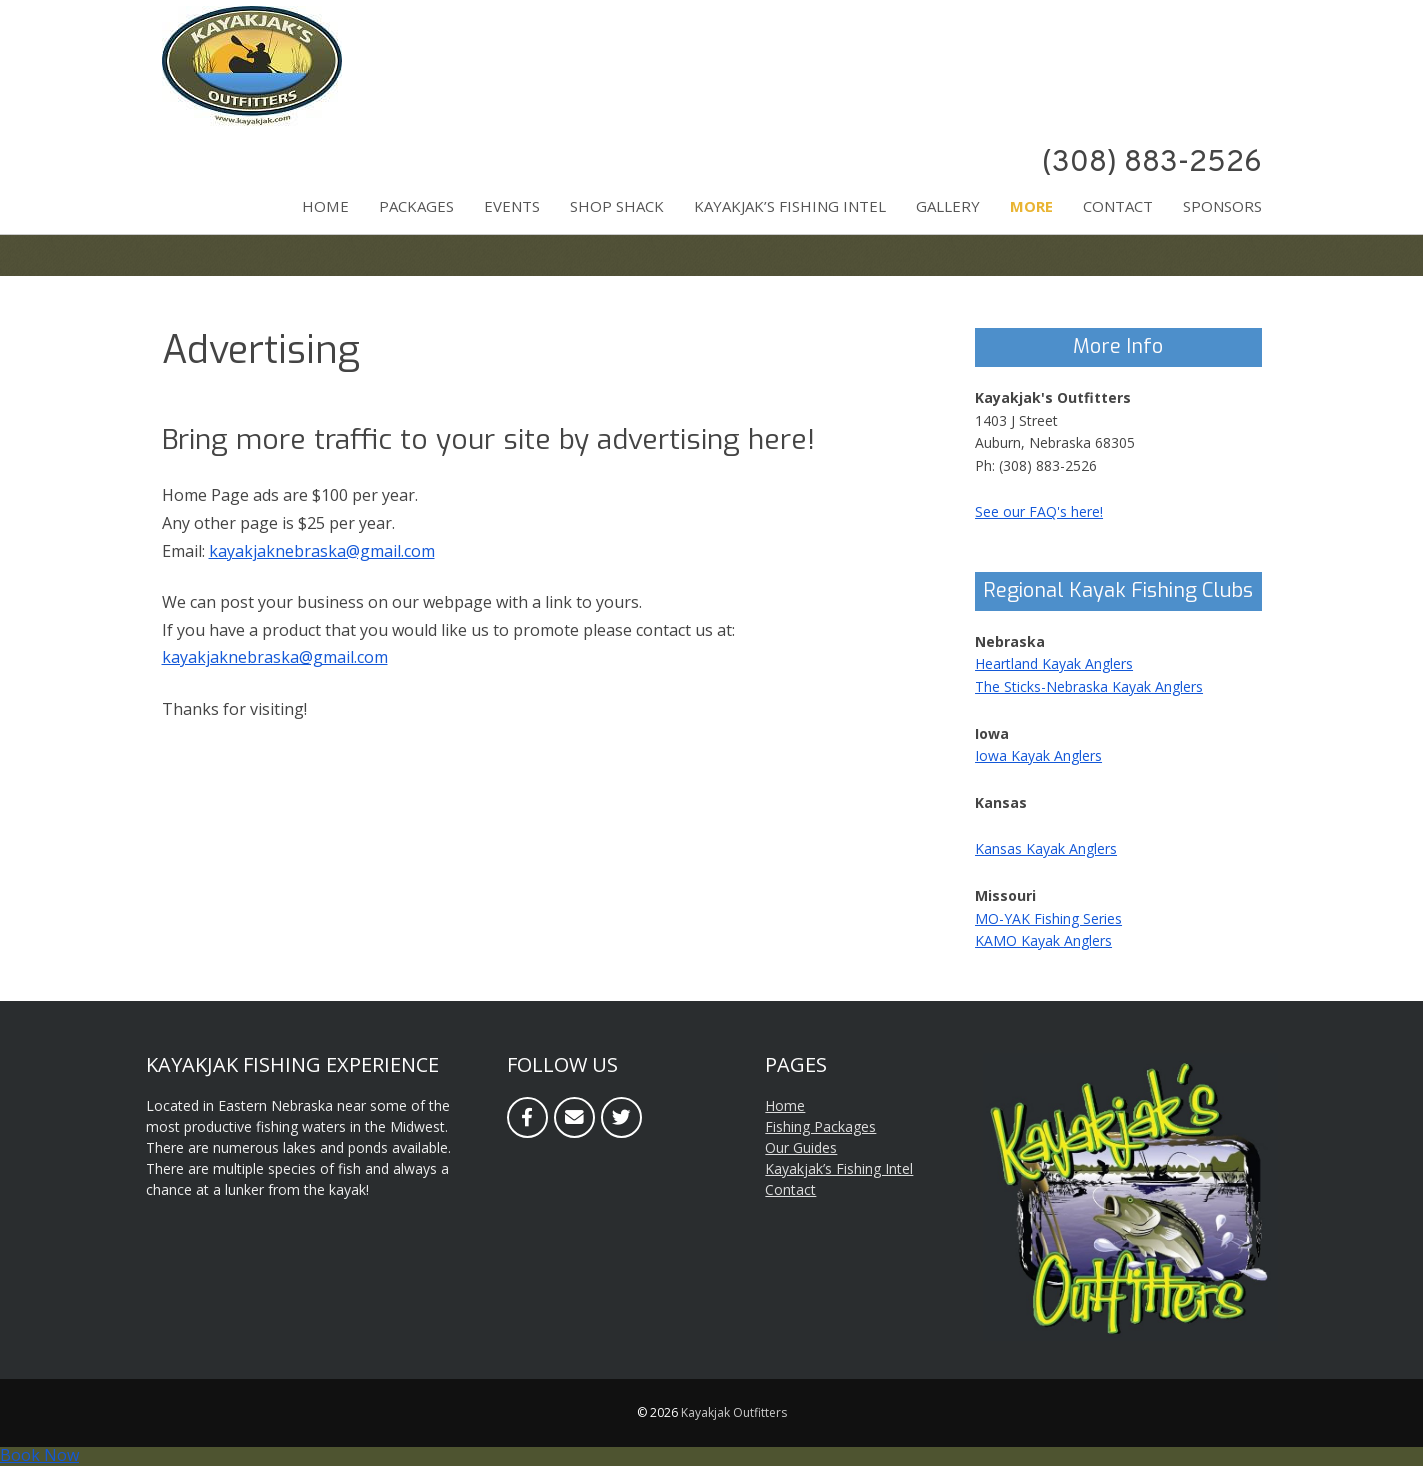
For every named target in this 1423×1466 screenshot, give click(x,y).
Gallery (948, 206)
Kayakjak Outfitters (734, 1412)
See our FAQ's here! (1039, 511)
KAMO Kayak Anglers (1043, 940)
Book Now (39, 1455)
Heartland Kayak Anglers (1054, 663)
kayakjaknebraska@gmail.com (322, 551)
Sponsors (1222, 206)
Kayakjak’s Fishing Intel (790, 206)
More (1031, 206)
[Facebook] (527, 1117)
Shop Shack (617, 206)
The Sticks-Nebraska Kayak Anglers (1089, 686)
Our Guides (801, 1147)
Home (325, 206)
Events (512, 206)
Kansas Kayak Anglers (1046, 848)
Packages (416, 206)
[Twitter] (621, 1117)
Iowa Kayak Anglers (1038, 755)
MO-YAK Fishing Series (1048, 918)
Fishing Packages (820, 1126)
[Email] (574, 1117)
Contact (1118, 206)
